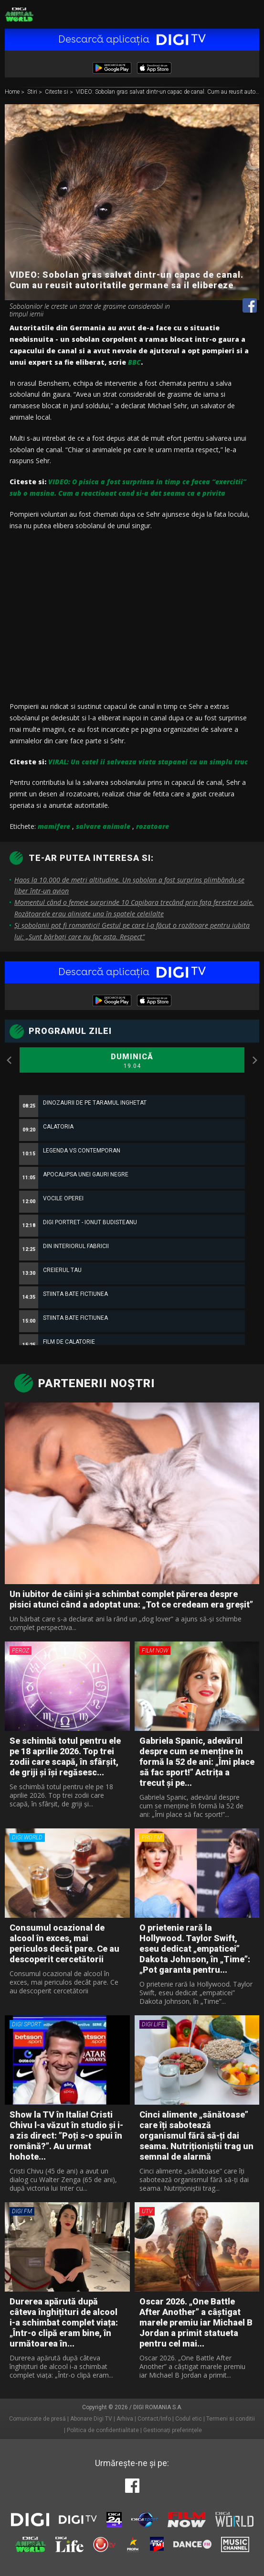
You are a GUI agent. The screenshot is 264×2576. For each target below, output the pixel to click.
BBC (134, 362)
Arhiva (124, 2418)
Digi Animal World (19, 14)
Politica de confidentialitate (103, 2430)
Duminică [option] (132, 1061)
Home (13, 92)
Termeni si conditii (230, 2418)
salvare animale (103, 826)
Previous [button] (9, 1060)
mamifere (54, 826)
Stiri (33, 92)
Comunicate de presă (37, 2418)
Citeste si (57, 92)
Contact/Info (154, 2418)
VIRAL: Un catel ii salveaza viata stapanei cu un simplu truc (148, 761)
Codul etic (188, 2418)
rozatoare (152, 826)
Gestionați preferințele (172, 2430)
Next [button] (254, 1060)
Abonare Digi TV (91, 2418)
